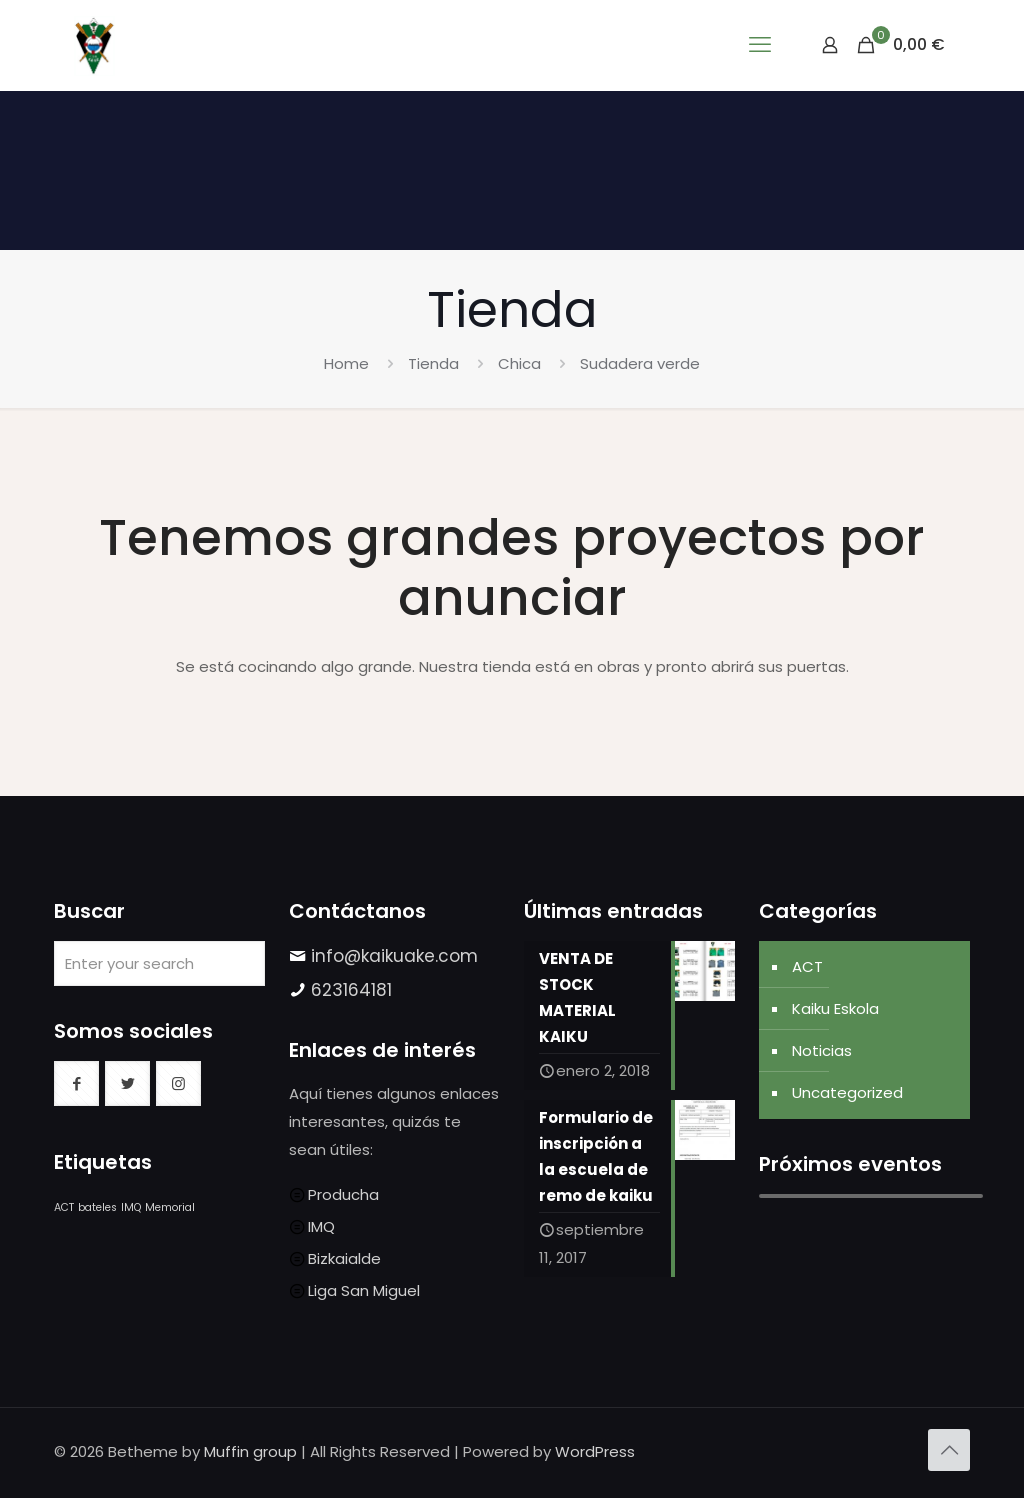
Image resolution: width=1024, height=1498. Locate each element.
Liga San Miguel (364, 1290)
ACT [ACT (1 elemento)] (64, 1207)
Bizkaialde (344, 1258)
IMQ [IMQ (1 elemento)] (131, 1207)
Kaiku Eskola (835, 1008)
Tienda (433, 363)
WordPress (595, 1451)
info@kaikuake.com (394, 956)
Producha (343, 1194)
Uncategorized (847, 1092)
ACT (807, 966)
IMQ (321, 1226)
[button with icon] (76, 1083)
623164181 (351, 990)
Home (346, 363)
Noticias (822, 1050)
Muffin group (250, 1451)
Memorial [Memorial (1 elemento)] (170, 1207)
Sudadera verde (640, 363)
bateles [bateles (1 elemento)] (97, 1207)
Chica (519, 363)
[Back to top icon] (949, 1450)
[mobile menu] (760, 45)
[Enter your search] (159, 963)
